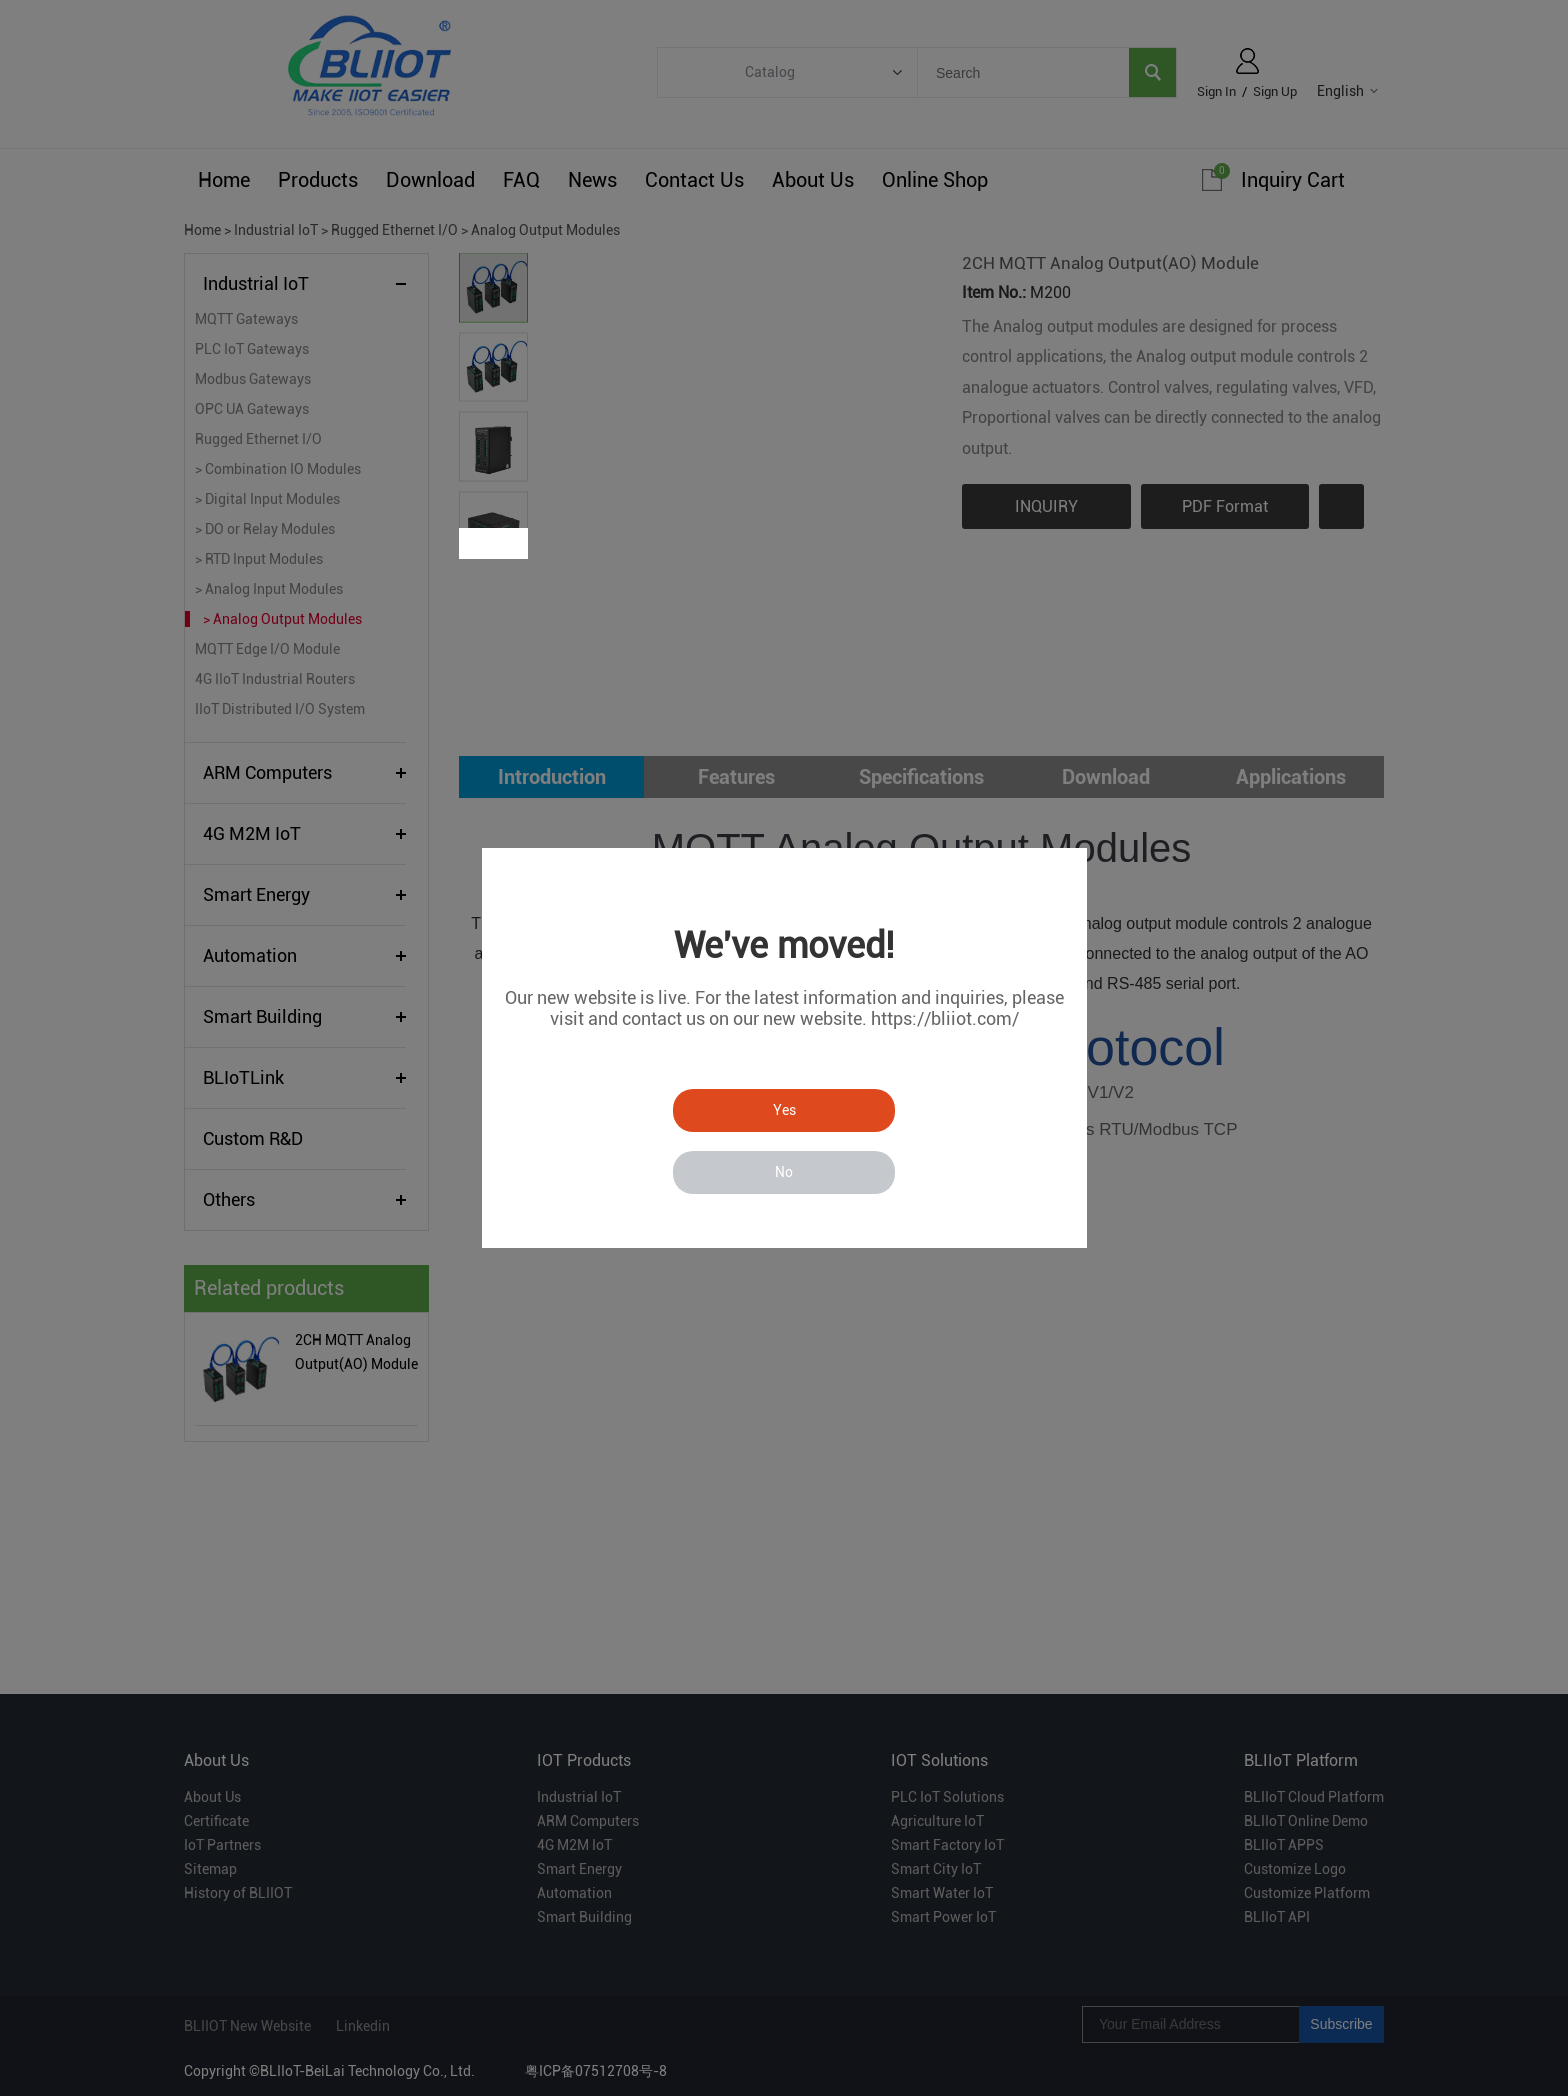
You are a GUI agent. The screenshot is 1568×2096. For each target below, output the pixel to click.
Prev (476, 543)
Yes (784, 1110)
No (784, 1172)
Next (511, 543)
